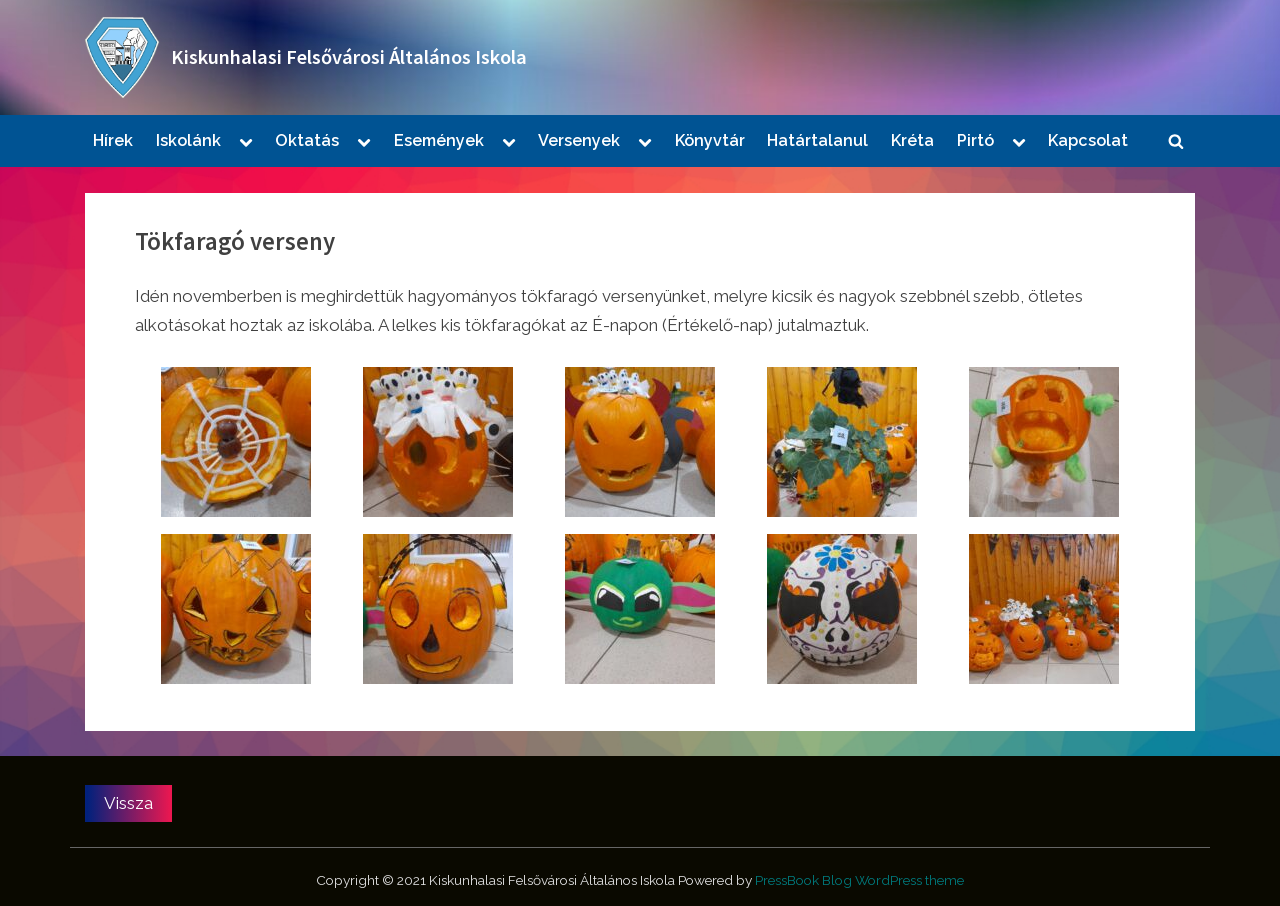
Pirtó (975, 140)
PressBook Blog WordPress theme (859, 880)
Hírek (113, 140)
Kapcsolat (1088, 140)
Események (439, 140)
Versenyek (579, 140)
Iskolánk (188, 140)
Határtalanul (817, 140)
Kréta (912, 140)
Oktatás (307, 140)
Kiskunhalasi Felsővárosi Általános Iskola (349, 57)
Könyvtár (710, 140)
